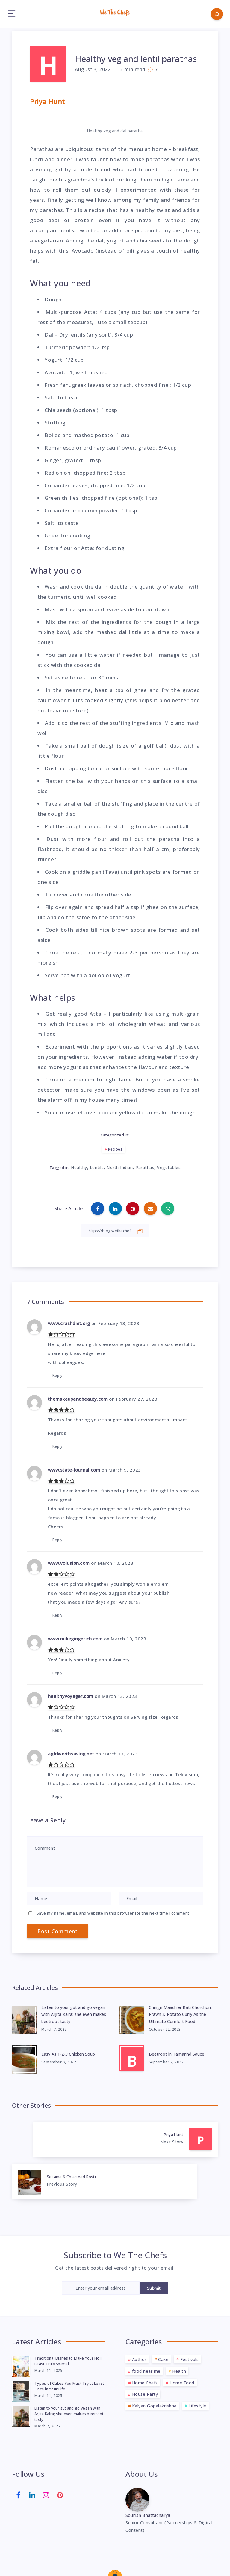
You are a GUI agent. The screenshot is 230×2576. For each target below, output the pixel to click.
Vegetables (169, 1167)
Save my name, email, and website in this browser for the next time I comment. (114, 1913)
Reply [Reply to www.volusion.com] (57, 1615)
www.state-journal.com (74, 1470)
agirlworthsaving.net (71, 1754)
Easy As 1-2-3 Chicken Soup (75, 2061)
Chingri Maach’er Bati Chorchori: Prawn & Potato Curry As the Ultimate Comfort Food (182, 2017)
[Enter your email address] (101, 2249)
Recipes (115, 1149)
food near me (146, 2332)
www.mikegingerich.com (75, 1639)
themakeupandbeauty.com (78, 1399)
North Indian (119, 1167)
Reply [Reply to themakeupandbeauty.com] (57, 1446)
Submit (154, 2249)
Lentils (97, 1167)
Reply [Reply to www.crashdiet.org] (57, 1375)
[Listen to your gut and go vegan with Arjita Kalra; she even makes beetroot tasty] (21, 2376)
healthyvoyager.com (70, 1696)
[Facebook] (18, 2455)
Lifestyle (197, 2367)
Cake (163, 2320)
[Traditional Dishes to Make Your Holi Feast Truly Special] (21, 2326)
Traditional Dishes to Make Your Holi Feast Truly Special (68, 2322)
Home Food (182, 2344)
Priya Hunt (52, 100)
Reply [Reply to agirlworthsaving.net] (57, 1796)
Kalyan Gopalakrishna (154, 2367)
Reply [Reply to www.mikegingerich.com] (57, 1672)
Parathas (144, 1167)
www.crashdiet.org (69, 1323)
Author (139, 2320)
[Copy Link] (115, 1230)
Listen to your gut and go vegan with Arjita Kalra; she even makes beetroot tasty (76, 2017)
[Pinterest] (60, 2455)
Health (179, 2332)
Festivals (189, 2320)
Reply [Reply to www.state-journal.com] (57, 1539)
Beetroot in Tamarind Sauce (184, 2061)
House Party (145, 2355)
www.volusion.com (69, 1563)
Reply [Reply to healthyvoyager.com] (57, 1730)
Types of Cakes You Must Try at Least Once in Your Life (64, 2347)
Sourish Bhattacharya (150, 2476)
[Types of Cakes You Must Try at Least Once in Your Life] (21, 2351)
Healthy (79, 1167)
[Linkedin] (32, 2455)
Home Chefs (145, 2344)
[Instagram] (46, 2455)
